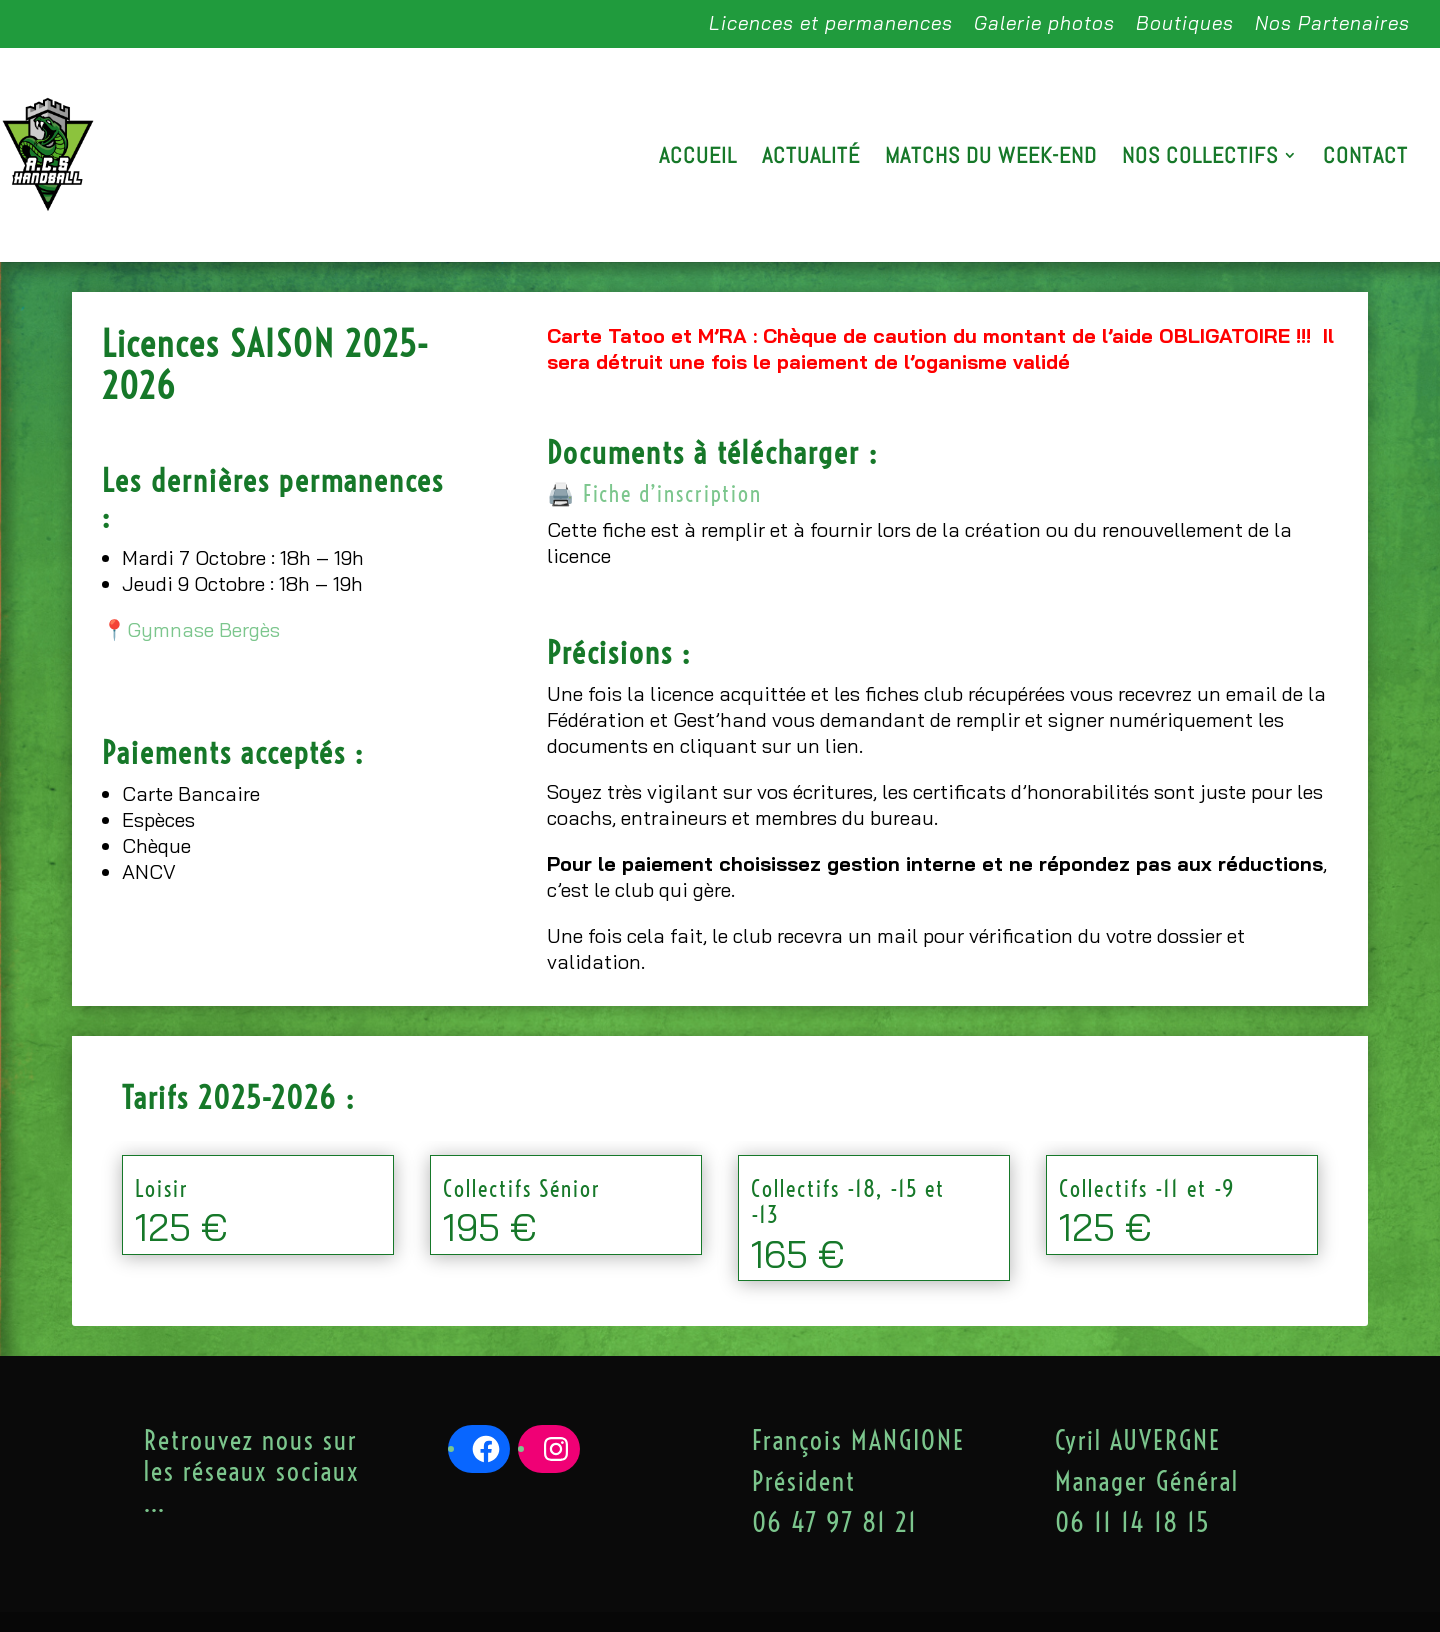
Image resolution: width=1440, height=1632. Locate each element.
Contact (1365, 158)
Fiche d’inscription (672, 494)
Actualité (811, 158)
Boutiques (1185, 24)
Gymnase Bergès (203, 629)
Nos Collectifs (1200, 158)
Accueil (698, 158)
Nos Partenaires (1332, 24)
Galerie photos (1044, 24)
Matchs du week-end (991, 158)
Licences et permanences (831, 24)
